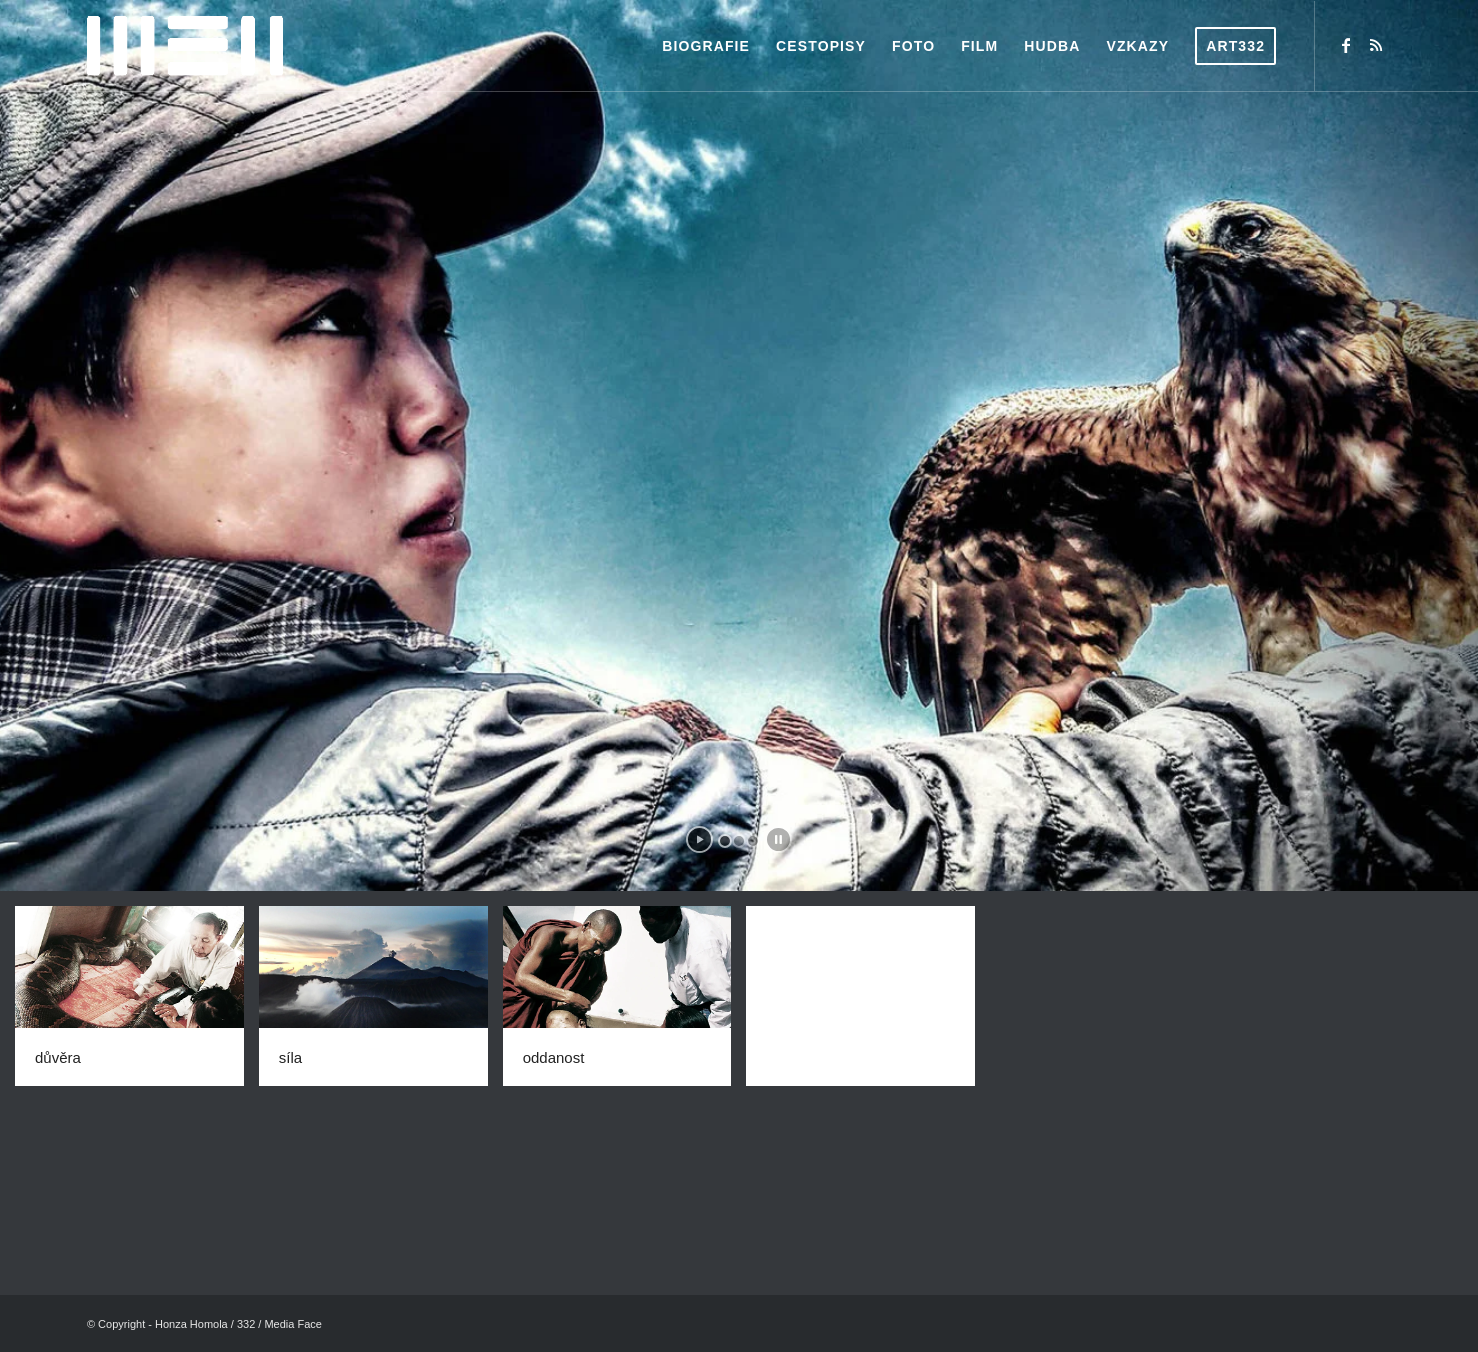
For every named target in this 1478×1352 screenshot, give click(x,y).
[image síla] (381, 1003)
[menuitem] (706, 46)
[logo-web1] (185, 46)
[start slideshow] (699, 839)
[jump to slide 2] (739, 841)
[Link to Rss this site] (1376, 45)
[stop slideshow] (778, 839)
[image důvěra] (137, 1003)
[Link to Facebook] (1346, 45)
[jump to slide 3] (753, 841)
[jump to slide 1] (725, 841)
